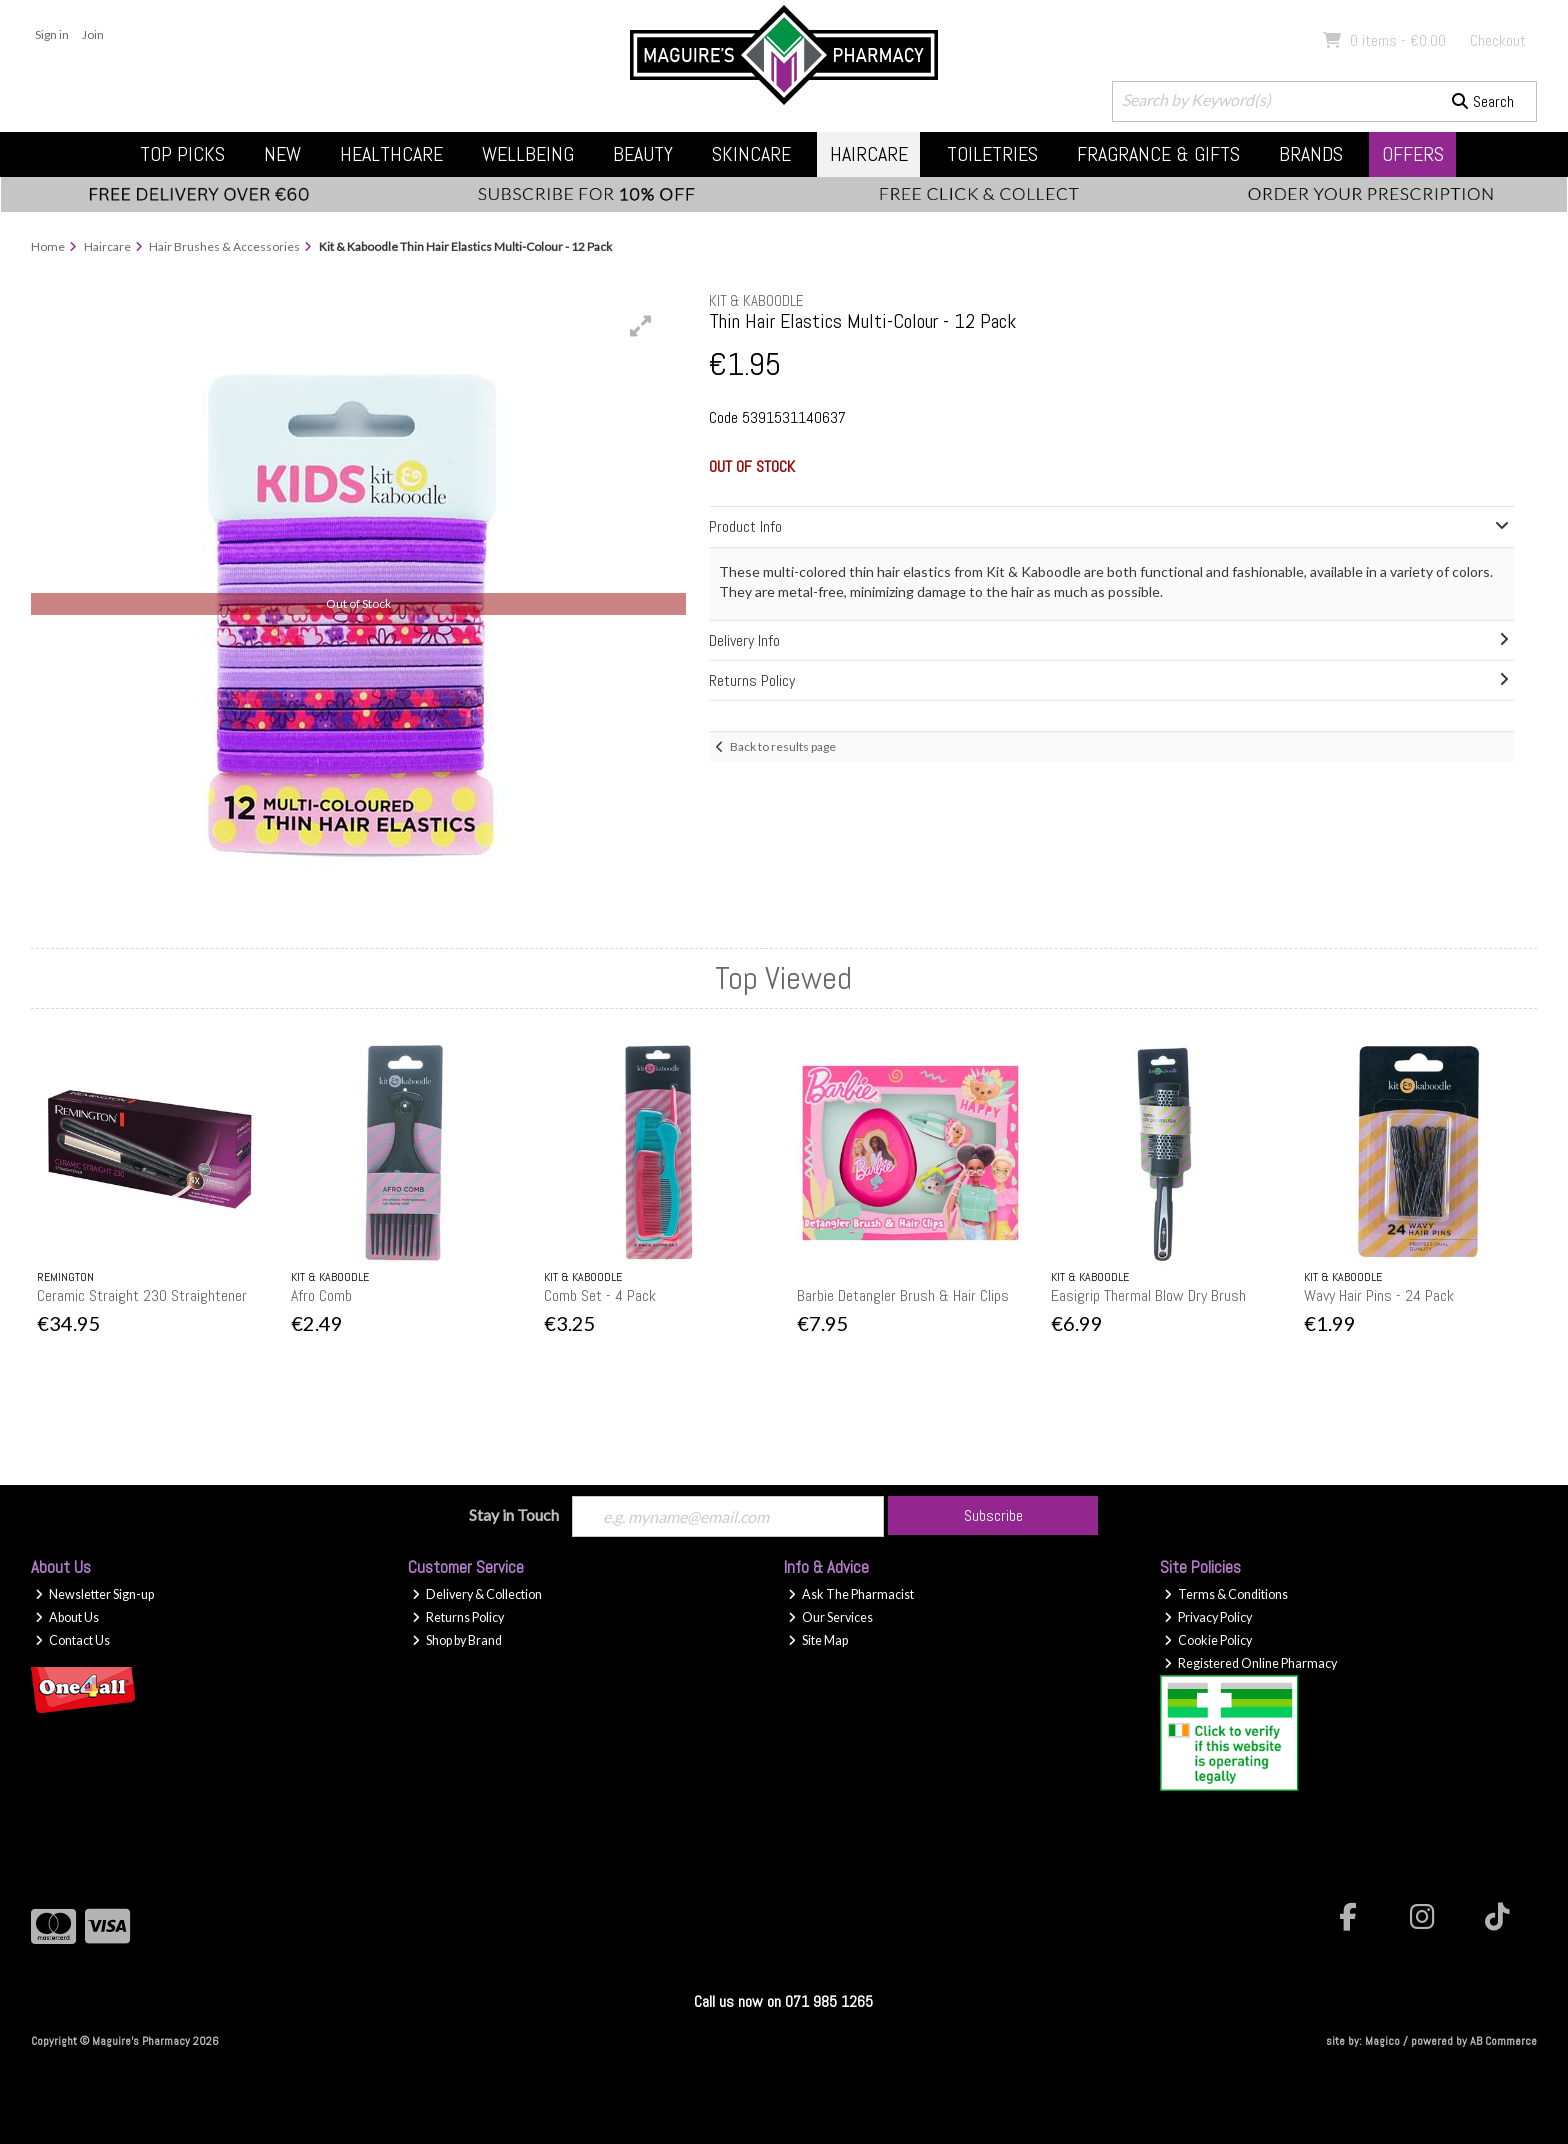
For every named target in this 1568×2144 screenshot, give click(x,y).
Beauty (643, 154)
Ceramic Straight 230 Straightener (142, 1295)
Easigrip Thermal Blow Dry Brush (1148, 1295)
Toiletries (992, 154)
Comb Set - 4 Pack (600, 1295)
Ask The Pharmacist (851, 1594)
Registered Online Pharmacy (1250, 1663)
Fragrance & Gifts (1158, 154)
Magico (1382, 2041)
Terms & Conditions (1226, 1594)
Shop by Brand (457, 1640)
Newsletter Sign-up (94, 1594)
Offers (1413, 154)
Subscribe (993, 1515)
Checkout (1498, 40)
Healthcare (391, 154)
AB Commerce (1503, 2041)
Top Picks (182, 154)
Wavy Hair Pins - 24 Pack (1379, 1295)
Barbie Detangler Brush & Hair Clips (903, 1295)
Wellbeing (528, 154)
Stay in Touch (514, 1514)
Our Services (830, 1617)
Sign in (52, 34)
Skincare (751, 154)
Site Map (818, 1640)
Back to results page (783, 746)
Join (93, 34)
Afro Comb (321, 1295)
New (282, 154)
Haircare (869, 154)
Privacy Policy (1208, 1617)
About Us (67, 1617)
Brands (1311, 154)
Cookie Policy (1208, 1640)
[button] (641, 326)
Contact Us (72, 1640)
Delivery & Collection (477, 1594)
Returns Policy (458, 1617)
